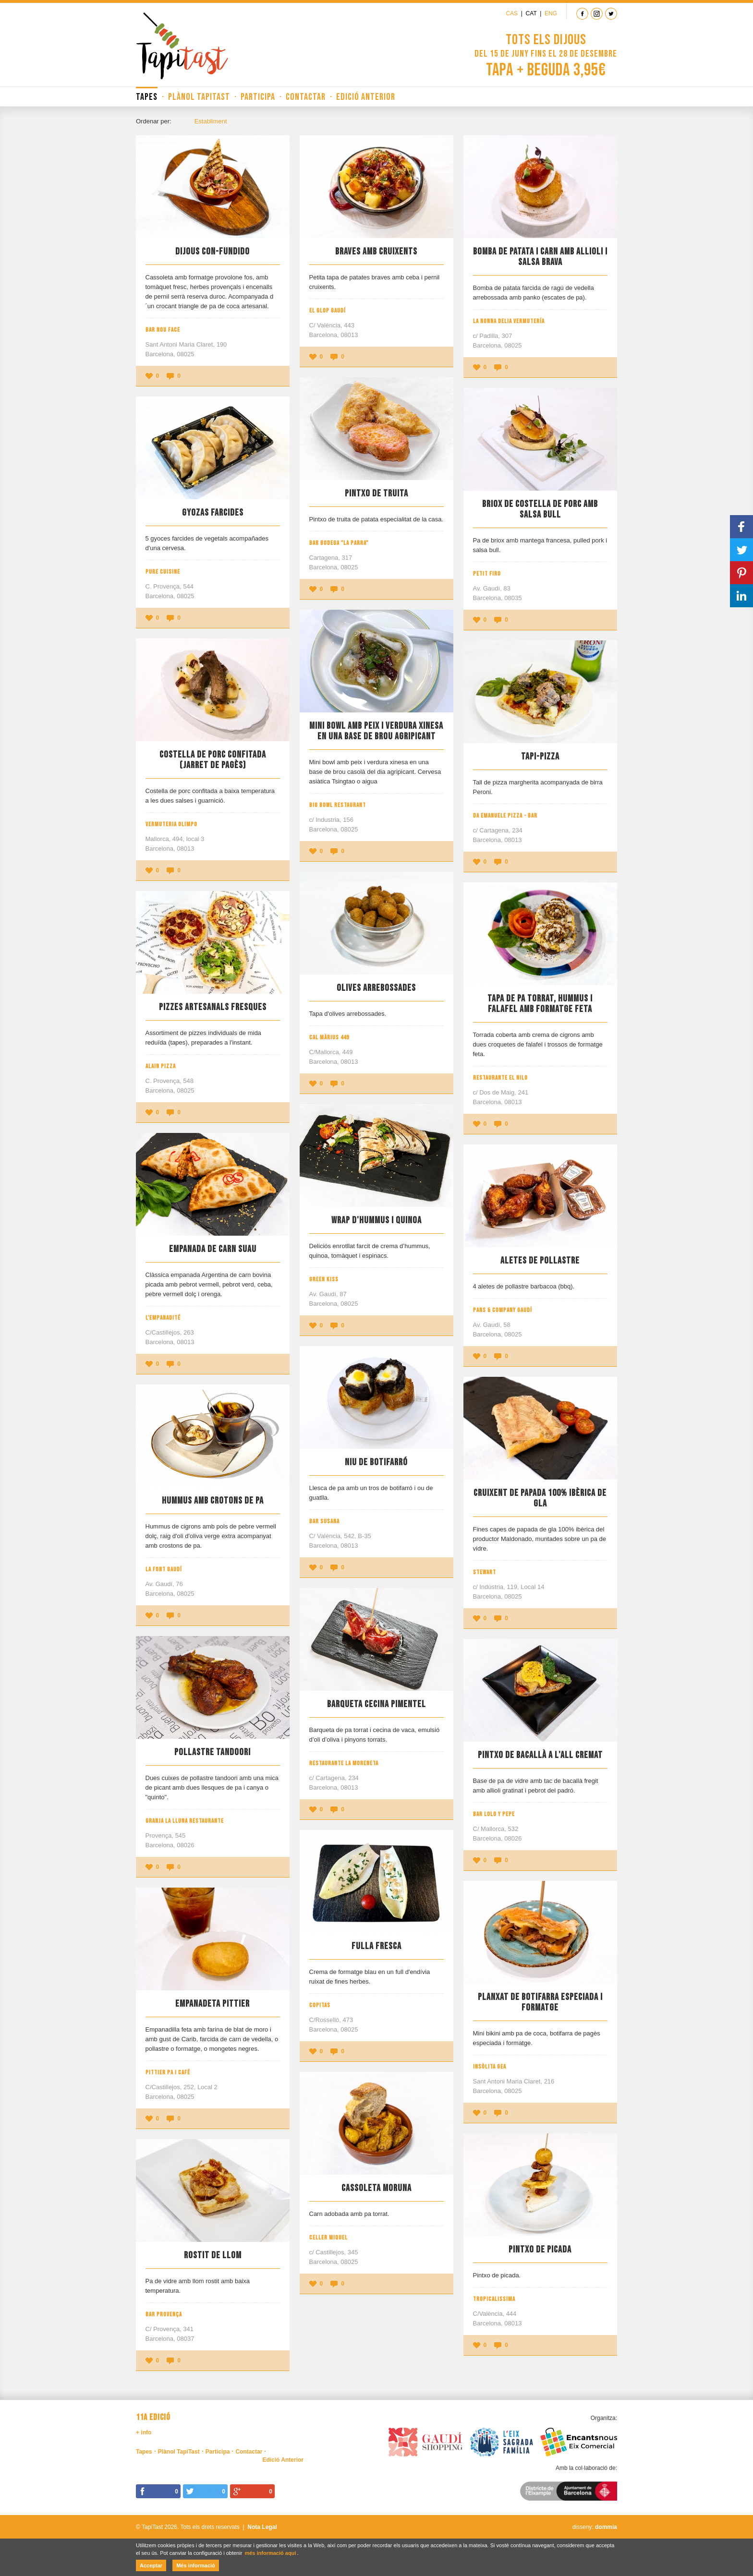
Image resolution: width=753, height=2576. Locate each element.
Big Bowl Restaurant (337, 805)
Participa (258, 97)
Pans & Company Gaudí (502, 1310)
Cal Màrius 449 (329, 1037)
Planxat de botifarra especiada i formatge (540, 2002)
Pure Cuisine (163, 572)
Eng (551, 13)
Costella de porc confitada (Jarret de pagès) (212, 760)
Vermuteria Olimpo (171, 824)
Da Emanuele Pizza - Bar (505, 815)
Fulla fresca (376, 1946)
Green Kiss (324, 1279)
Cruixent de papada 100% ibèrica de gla (540, 1498)
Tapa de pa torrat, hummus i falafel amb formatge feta (540, 1004)
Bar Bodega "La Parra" (338, 543)
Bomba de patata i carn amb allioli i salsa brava (540, 257)
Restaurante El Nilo (500, 1078)
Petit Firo (487, 574)
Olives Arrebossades (376, 988)
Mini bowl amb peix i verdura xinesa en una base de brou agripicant (376, 731)
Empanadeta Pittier (212, 2004)
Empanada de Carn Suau (212, 1249)
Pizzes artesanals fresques (213, 1007)
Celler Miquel (328, 2237)
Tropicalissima (494, 2299)
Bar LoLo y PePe (494, 1814)
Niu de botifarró (376, 1462)
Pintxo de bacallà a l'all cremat (540, 1755)
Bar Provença (164, 2314)
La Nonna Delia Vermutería (509, 321)
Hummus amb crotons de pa (213, 1500)
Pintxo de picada (540, 2249)
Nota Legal (262, 2527)
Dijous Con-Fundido (212, 251)
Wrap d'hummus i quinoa (376, 1220)
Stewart (484, 1572)
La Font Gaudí (164, 1569)
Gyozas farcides (212, 512)
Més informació (195, 2565)
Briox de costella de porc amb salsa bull (540, 509)
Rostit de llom (213, 2255)
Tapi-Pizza (540, 756)
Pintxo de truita (376, 493)
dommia (606, 2527)
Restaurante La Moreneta (343, 1763)
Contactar (306, 97)
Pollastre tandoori (212, 1752)
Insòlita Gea (489, 2066)
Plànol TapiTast (199, 97)
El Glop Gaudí (327, 310)
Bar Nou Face (163, 330)
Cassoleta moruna (376, 2188)
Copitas (319, 2005)
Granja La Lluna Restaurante (185, 1821)
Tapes (147, 97)
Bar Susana (324, 1521)
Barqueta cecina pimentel (376, 1704)
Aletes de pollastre (540, 1260)
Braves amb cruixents (376, 251)
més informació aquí (270, 2553)
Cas (512, 13)
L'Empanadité (163, 1318)
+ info (143, 2432)
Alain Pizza (161, 1066)
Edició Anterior (365, 97)
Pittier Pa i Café (168, 2072)
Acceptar (151, 2565)
